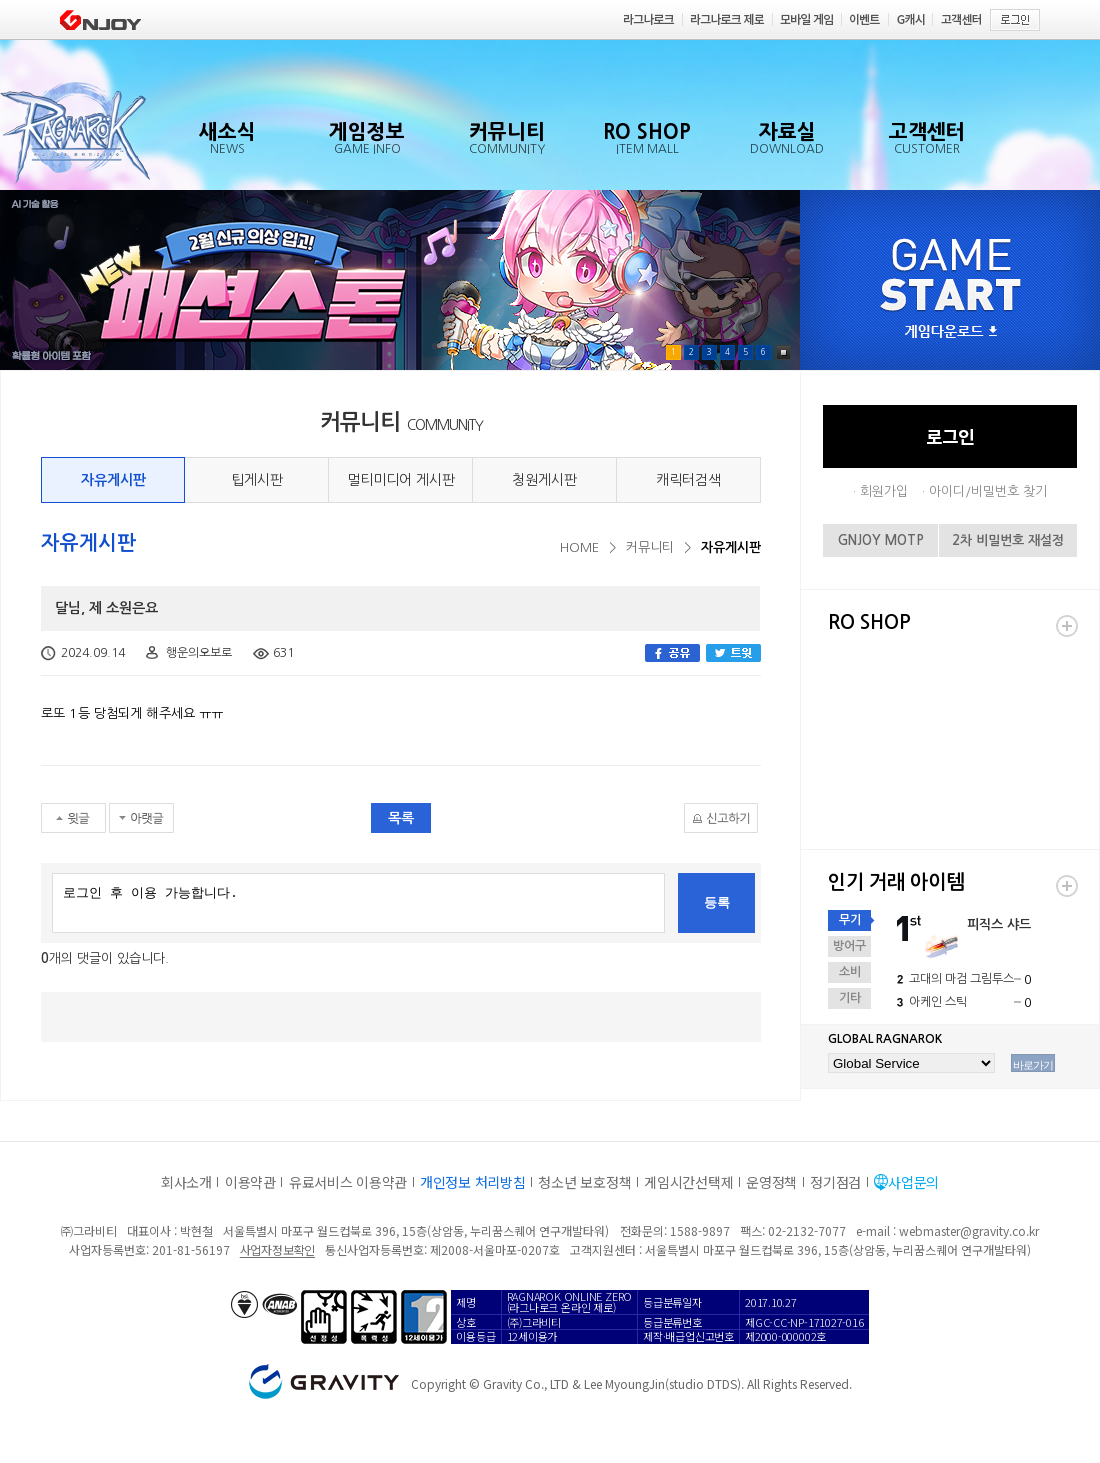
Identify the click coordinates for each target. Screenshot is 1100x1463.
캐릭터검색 (688, 480)
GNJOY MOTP (881, 540)
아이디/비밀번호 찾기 (988, 491)
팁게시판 (257, 480)
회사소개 (186, 1182)
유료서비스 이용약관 (348, 1182)
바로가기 (1033, 1065)
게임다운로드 (951, 332)
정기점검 (835, 1182)
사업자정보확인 (277, 1249)
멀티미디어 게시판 (401, 480)
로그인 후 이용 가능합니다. (358, 903)
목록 (401, 818)
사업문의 (913, 1182)
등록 (717, 902)
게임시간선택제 (688, 1182)
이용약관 (250, 1182)
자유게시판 (113, 480)
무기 (850, 920)
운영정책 (771, 1182)
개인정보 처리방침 (472, 1182)
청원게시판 (544, 480)
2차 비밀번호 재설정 (1008, 540)
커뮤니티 (650, 547)
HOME (579, 547)
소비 (850, 972)
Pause (783, 352)
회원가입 (884, 491)
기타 (850, 998)
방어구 (849, 946)
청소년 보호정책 (584, 1182)
